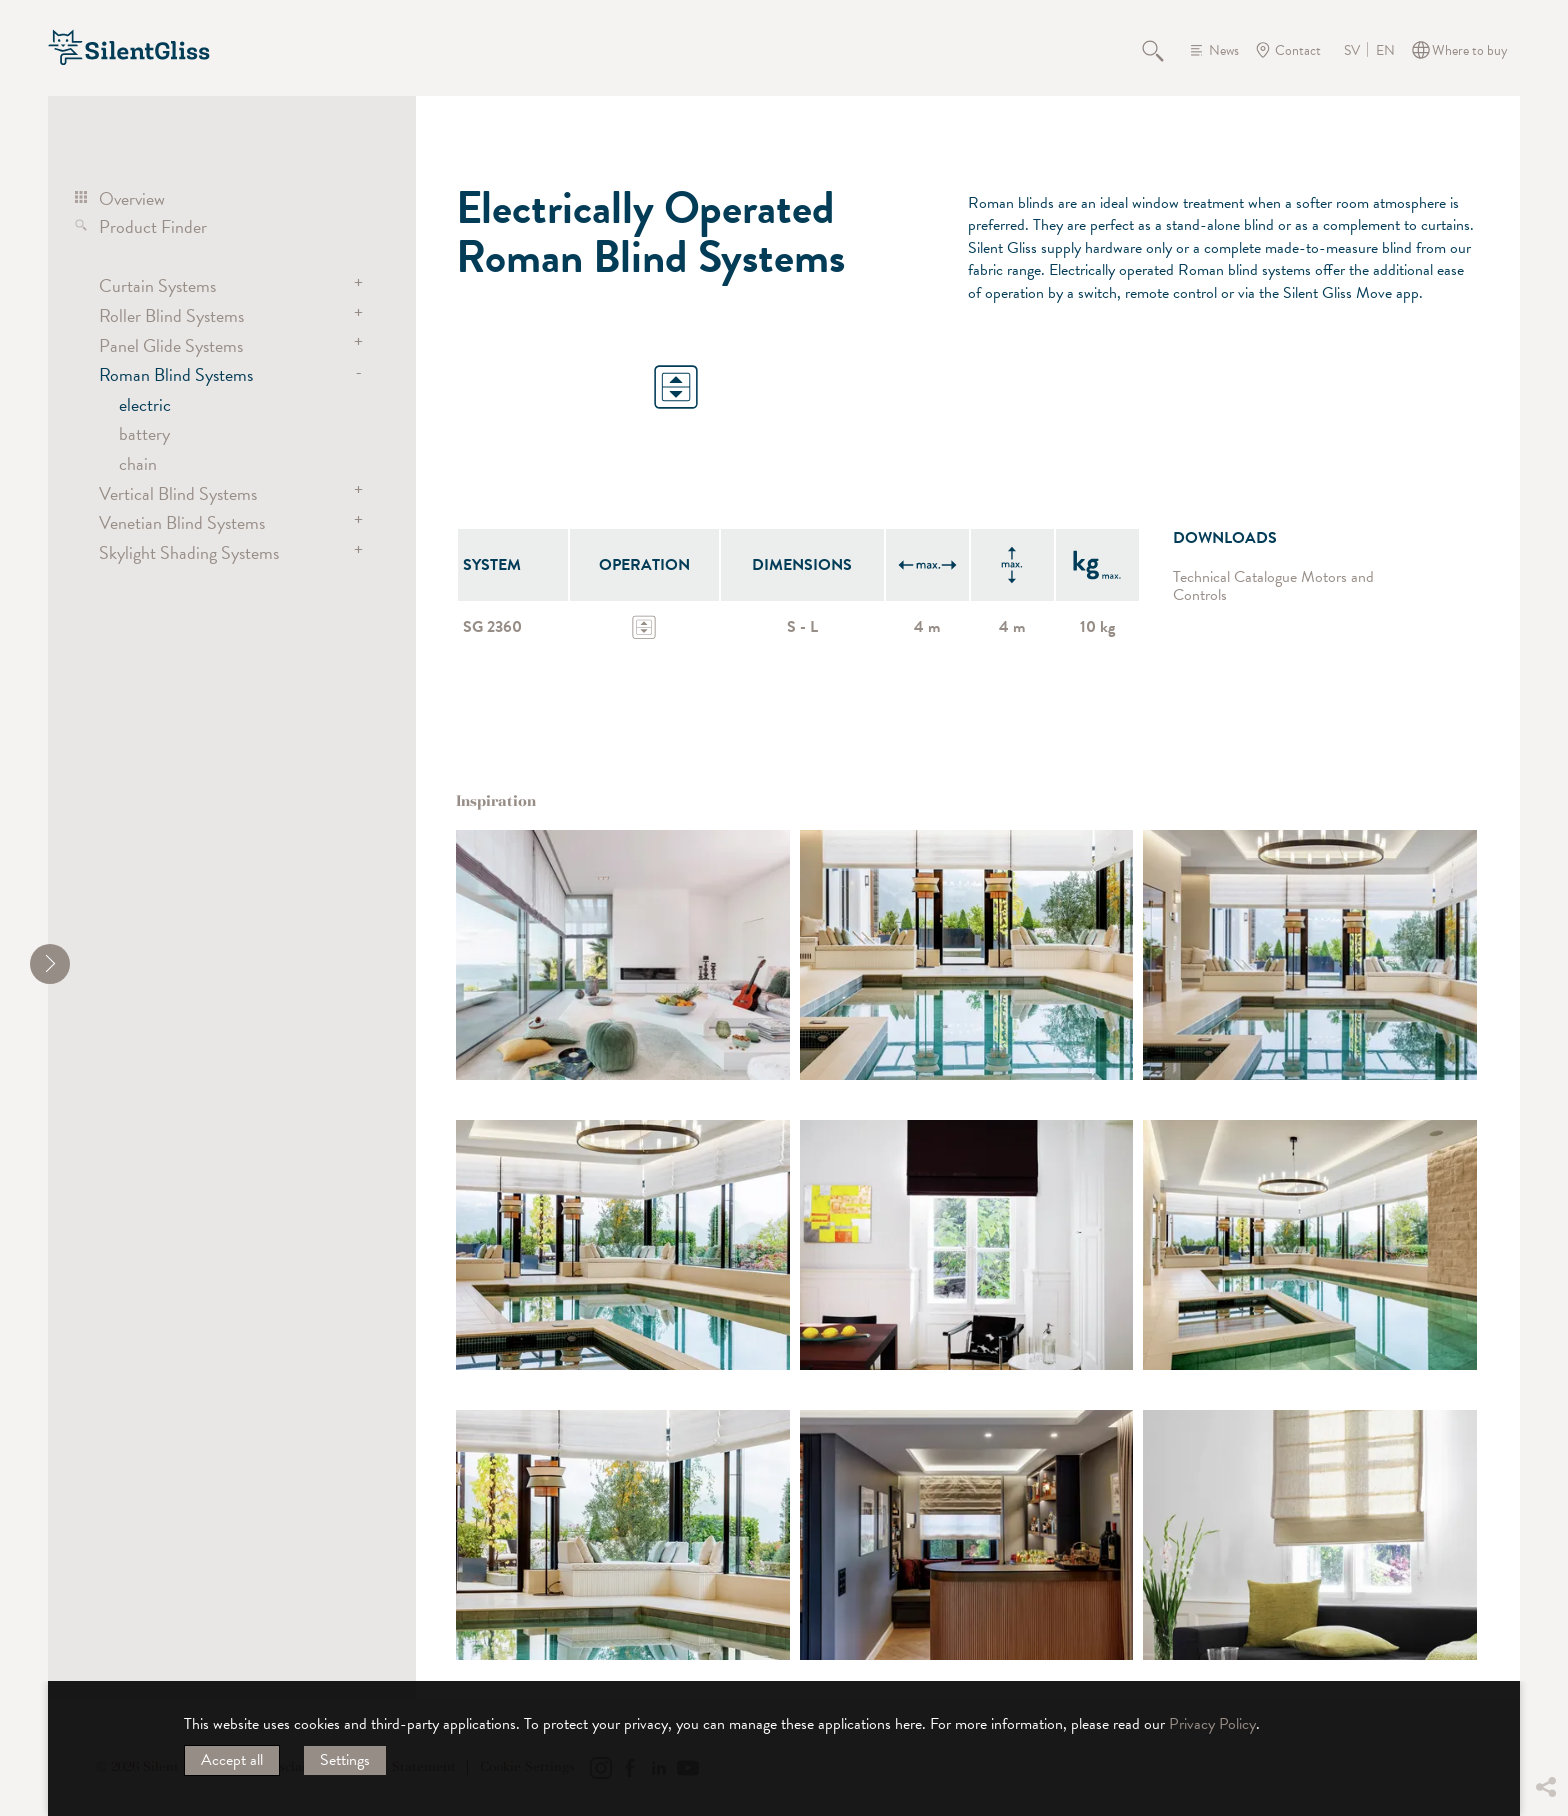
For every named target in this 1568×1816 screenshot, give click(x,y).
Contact (1298, 50)
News (1224, 50)
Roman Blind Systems (176, 374)
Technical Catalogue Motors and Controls (1273, 586)
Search (1164, 50)
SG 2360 (492, 627)
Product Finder (153, 226)
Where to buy (1470, 50)
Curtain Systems (157, 285)
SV (1352, 51)
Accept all (232, 1760)
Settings (345, 1760)
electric (145, 404)
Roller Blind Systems (171, 315)
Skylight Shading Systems (189, 552)
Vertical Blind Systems (178, 493)
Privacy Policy (1212, 1724)
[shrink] (50, 964)
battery (144, 433)
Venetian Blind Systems (182, 522)
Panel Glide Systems (171, 345)
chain (138, 463)
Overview (132, 198)
